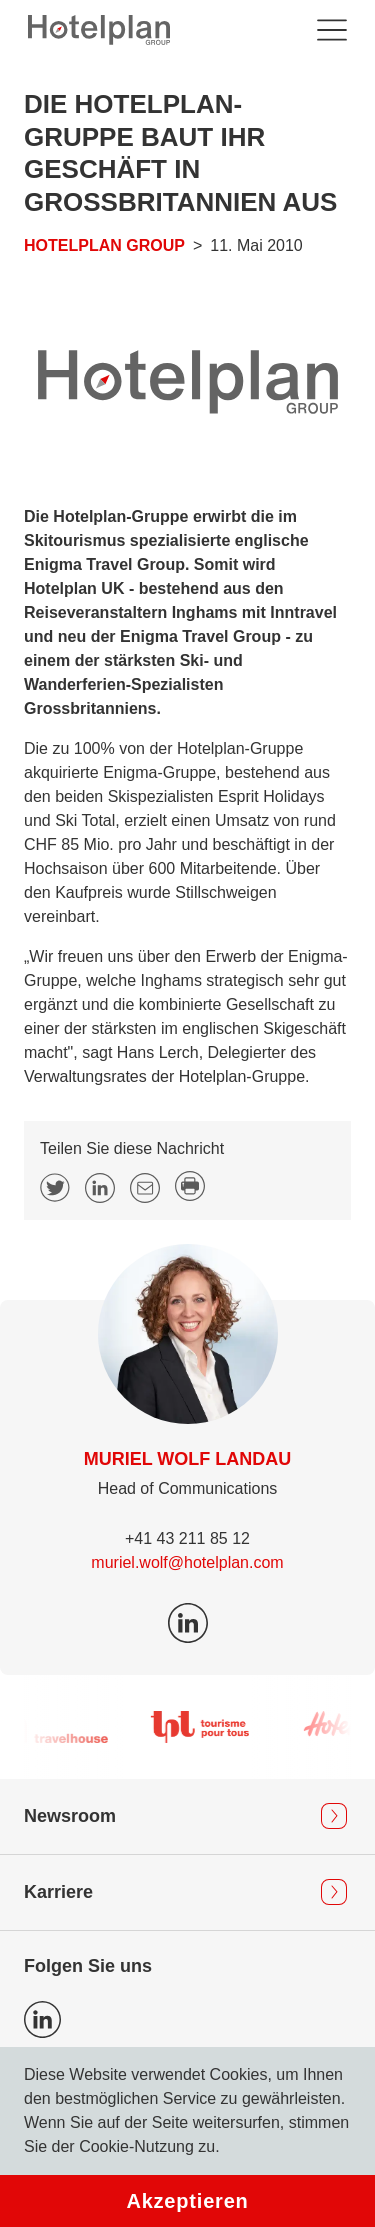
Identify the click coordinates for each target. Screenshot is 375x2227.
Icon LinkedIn (42, 2019)
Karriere (58, 1892)
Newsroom (70, 1816)
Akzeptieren (187, 2201)
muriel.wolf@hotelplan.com (187, 1562)
